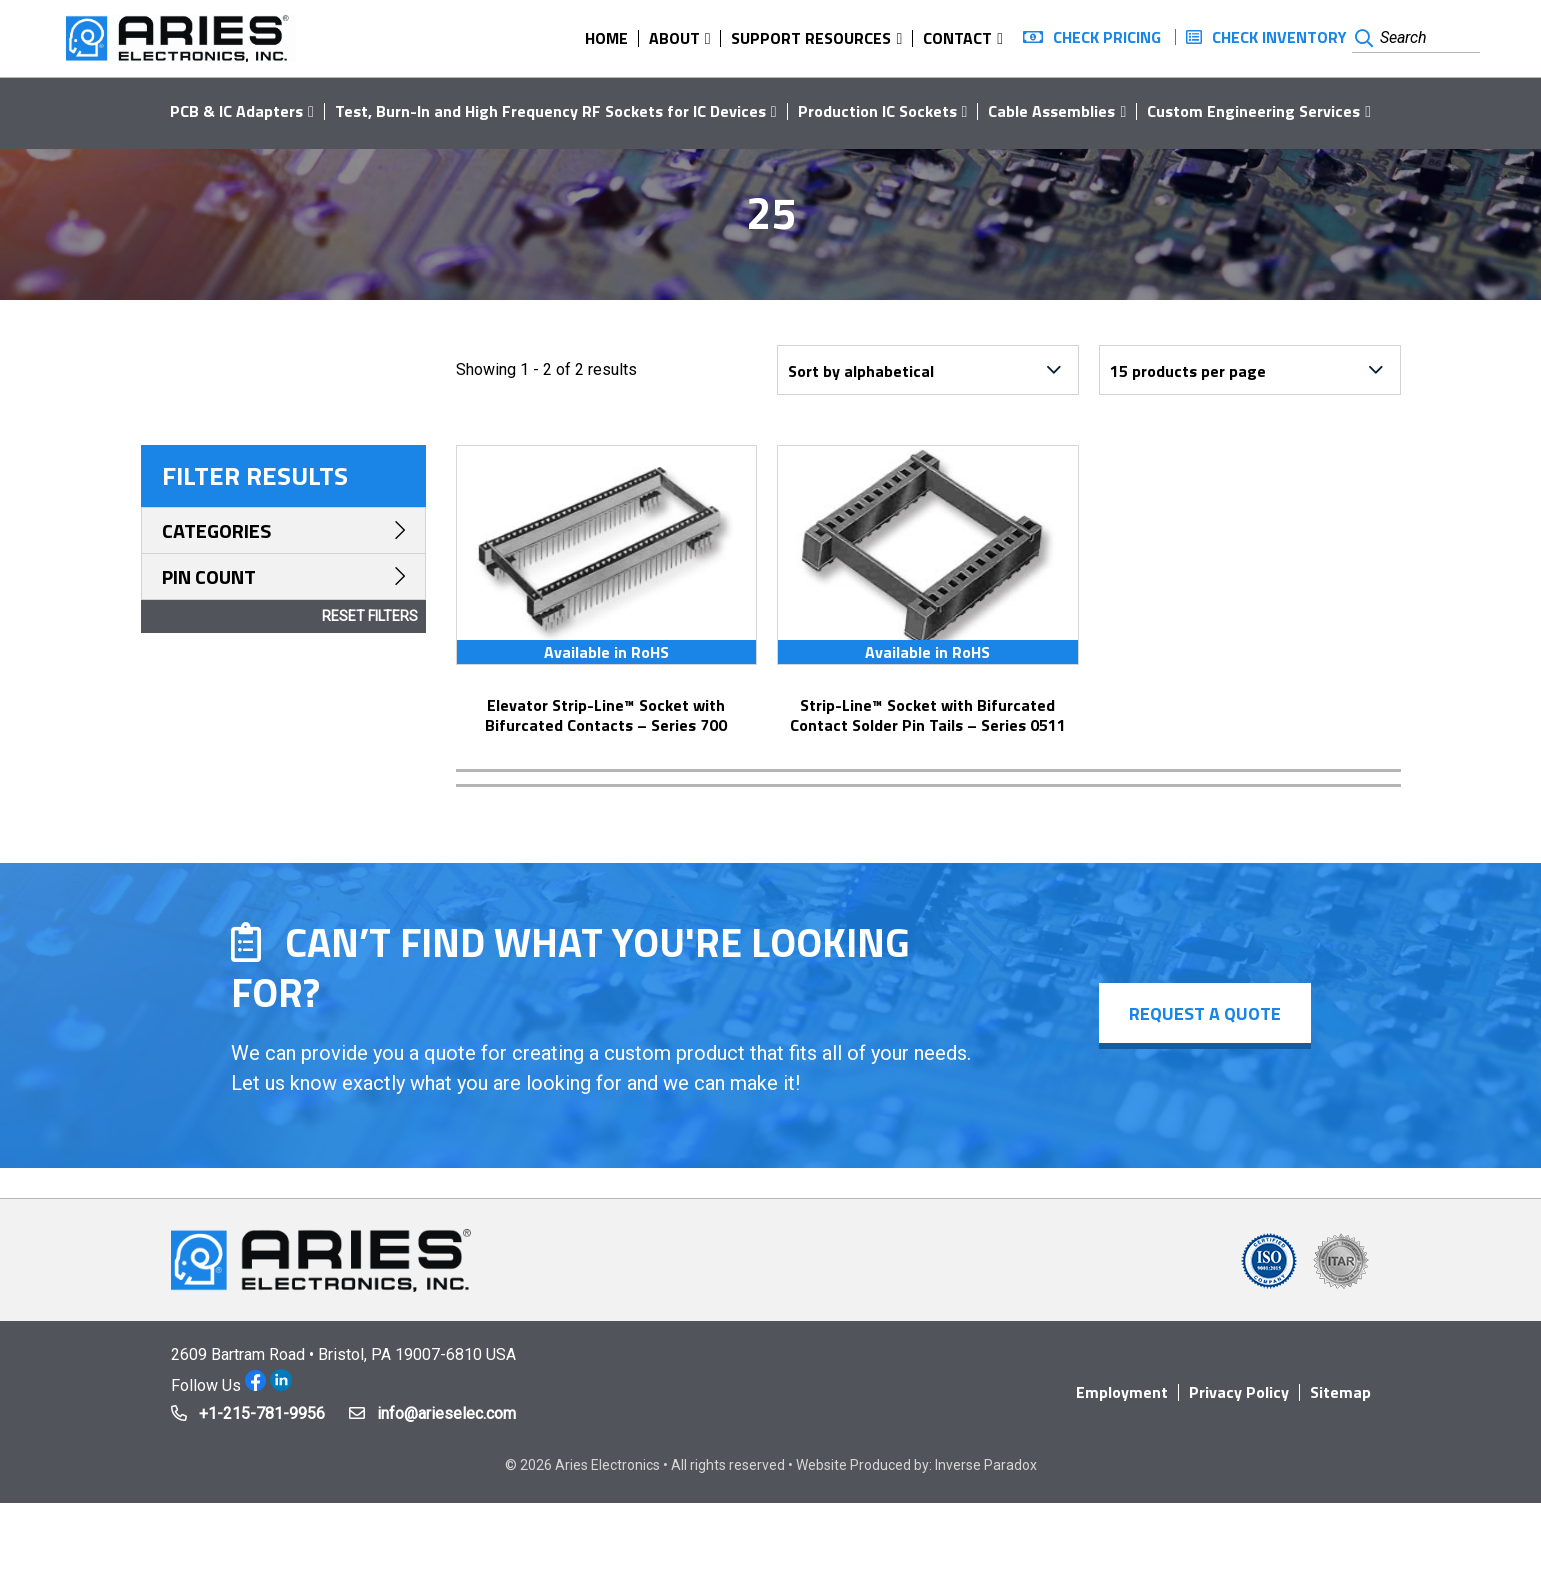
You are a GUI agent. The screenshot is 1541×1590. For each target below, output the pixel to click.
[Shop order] (928, 370)
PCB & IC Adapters (236, 111)
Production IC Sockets (877, 111)
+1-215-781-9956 (262, 1413)
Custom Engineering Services (1253, 111)
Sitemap (1340, 1392)
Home (606, 38)
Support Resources (811, 38)
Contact (957, 38)
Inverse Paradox (986, 1465)
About (674, 38)
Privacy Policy (1239, 1392)
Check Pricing (1107, 37)
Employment (1122, 1392)
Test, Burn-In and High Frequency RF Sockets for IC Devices (550, 111)
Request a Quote (1205, 1013)
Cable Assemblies (1051, 111)
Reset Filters (370, 616)
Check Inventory (1279, 37)
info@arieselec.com (446, 1413)
